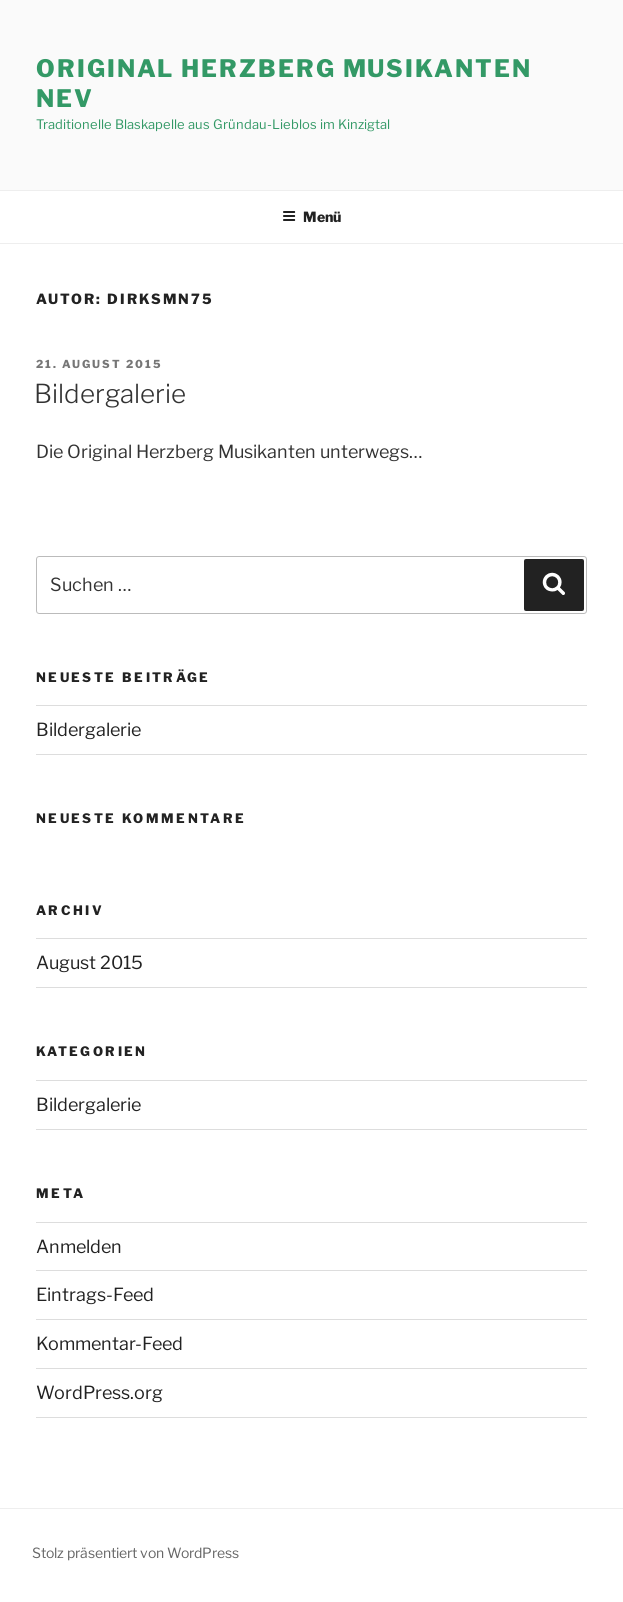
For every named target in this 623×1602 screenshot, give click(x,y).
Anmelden (79, 1246)
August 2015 (89, 962)
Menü (311, 216)
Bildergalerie (110, 393)
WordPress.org (99, 1392)
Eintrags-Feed (95, 1294)
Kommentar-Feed (109, 1343)
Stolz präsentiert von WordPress (135, 1552)
